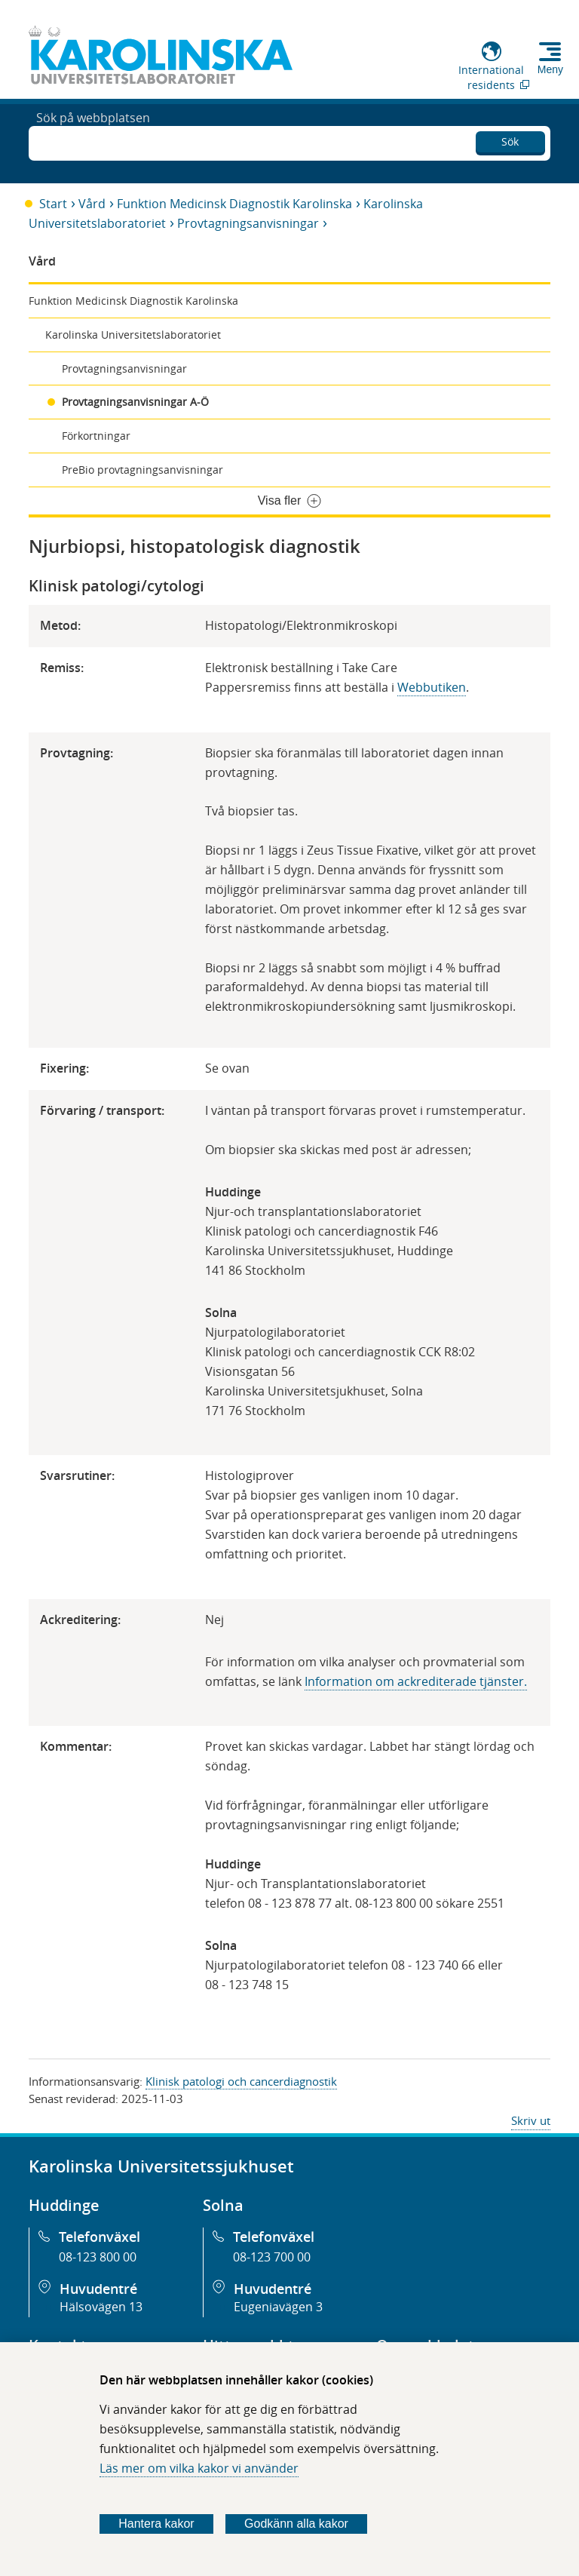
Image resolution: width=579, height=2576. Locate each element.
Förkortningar (96, 435)
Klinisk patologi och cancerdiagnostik (241, 2081)
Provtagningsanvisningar (248, 223)
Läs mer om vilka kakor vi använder (199, 2468)
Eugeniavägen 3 (278, 2306)
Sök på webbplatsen (93, 142)
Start (53, 203)
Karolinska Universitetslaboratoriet (133, 334)
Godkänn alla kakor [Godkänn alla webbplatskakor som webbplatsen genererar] (296, 2523)
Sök (510, 139)
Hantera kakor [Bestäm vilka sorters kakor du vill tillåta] (156, 2523)
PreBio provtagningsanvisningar (142, 469)
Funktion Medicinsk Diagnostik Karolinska (234, 203)
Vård (92, 203)
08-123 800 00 (97, 2257)
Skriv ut (530, 2120)
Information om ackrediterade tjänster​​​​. (416, 1681)
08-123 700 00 (272, 2257)
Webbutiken (431, 687)
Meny (550, 69)
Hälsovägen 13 (101, 2306)
